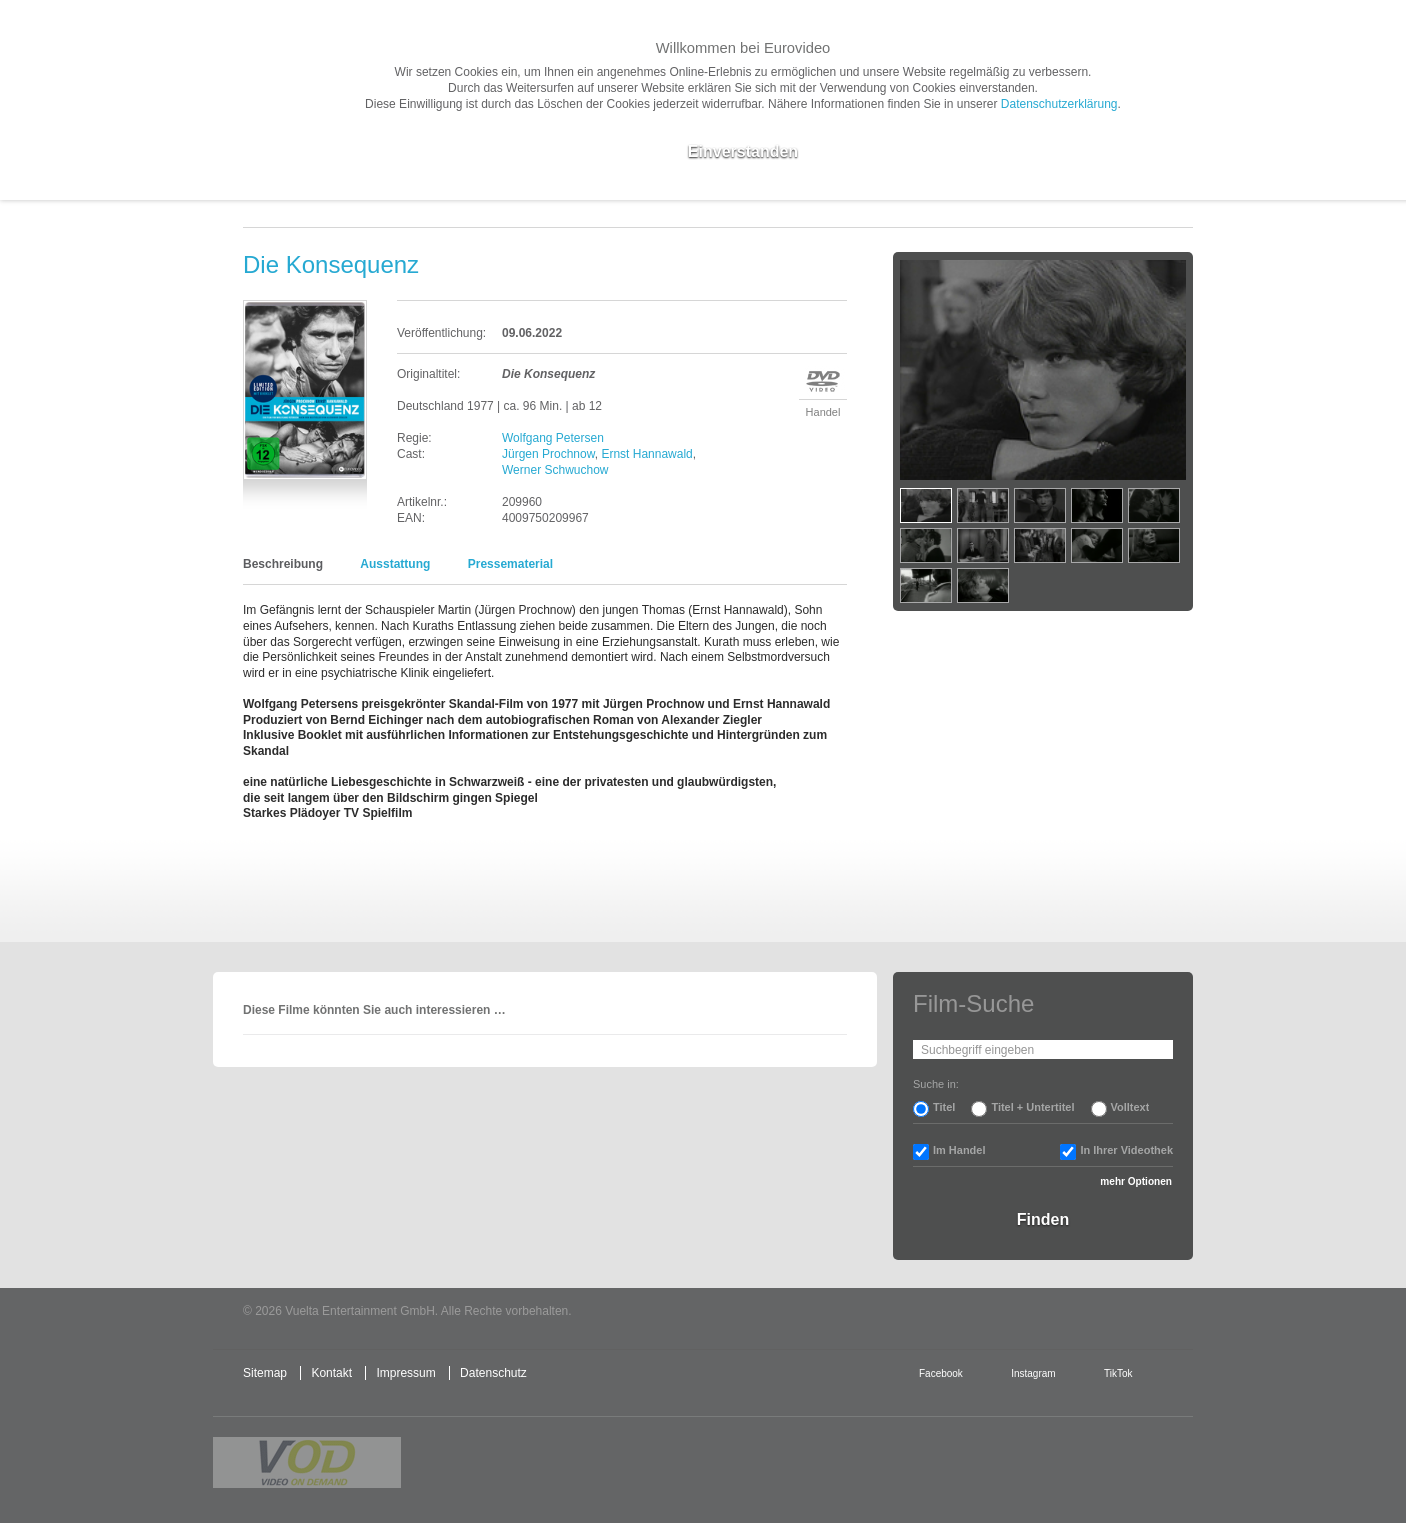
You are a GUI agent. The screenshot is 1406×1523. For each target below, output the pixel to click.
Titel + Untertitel (1032, 1107)
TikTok (1118, 1373)
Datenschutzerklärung (1059, 104)
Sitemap (265, 1373)
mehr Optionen (1136, 1181)
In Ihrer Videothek (1126, 1150)
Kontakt (331, 1373)
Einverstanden (743, 151)
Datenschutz (493, 1373)
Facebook (941, 1373)
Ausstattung (395, 564)
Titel (944, 1107)
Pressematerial (510, 564)
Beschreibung (283, 564)
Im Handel (959, 1150)
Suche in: (936, 1084)
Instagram (1033, 1373)
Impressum (405, 1373)
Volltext (1130, 1107)
